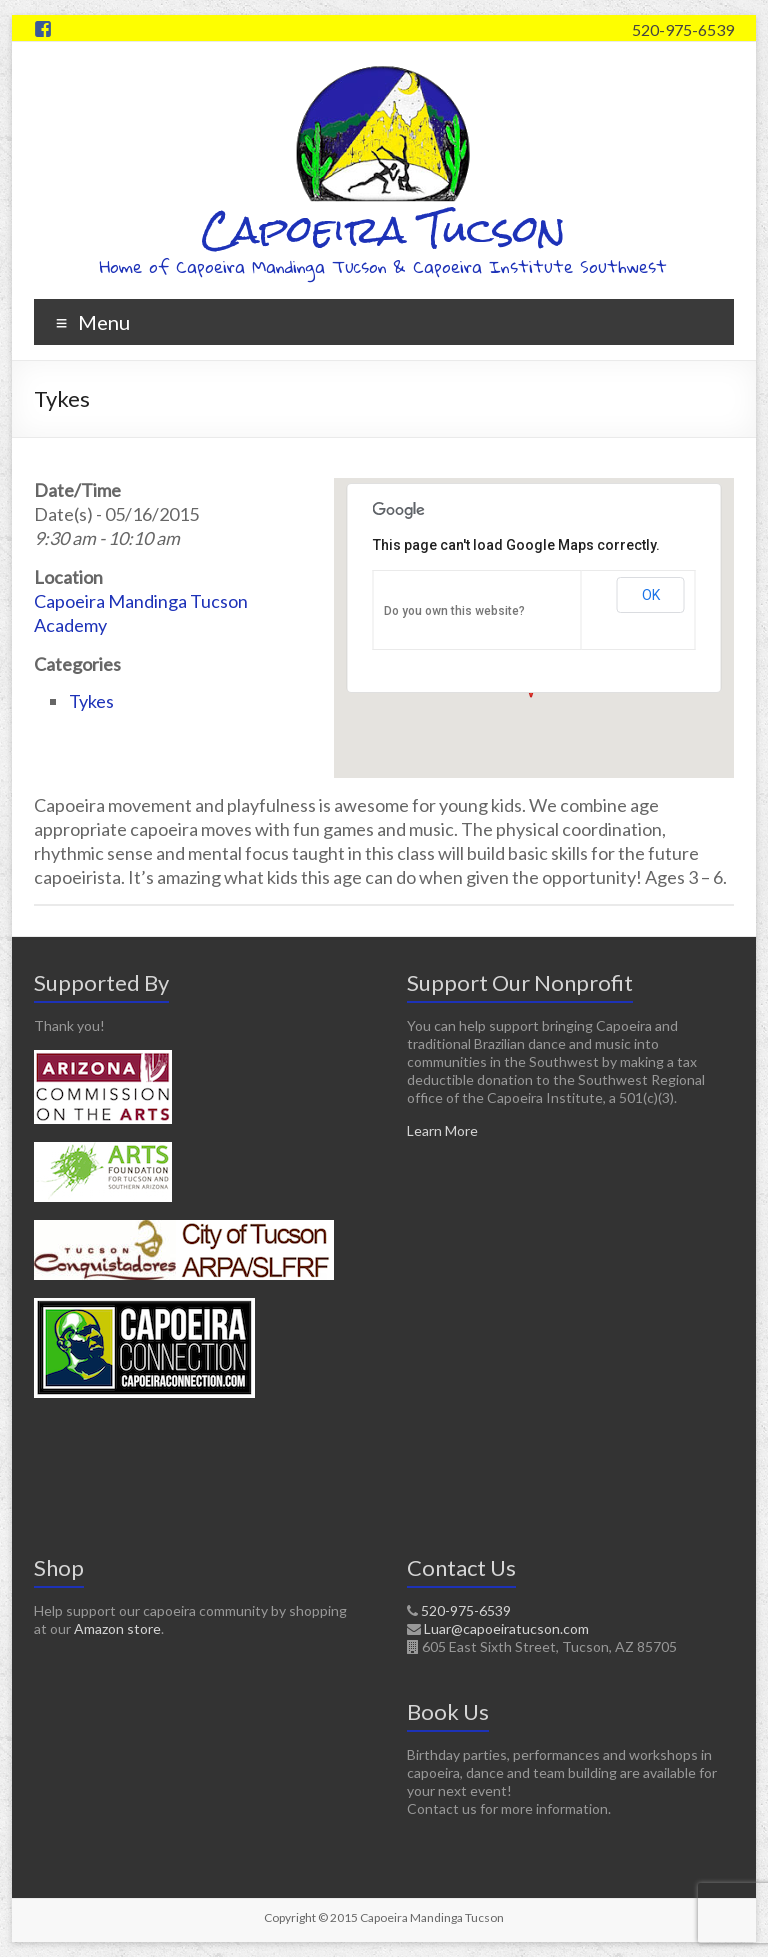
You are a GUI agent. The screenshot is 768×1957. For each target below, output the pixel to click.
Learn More (442, 1130)
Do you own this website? (454, 611)
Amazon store (117, 1628)
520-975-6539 (683, 29)
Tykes (91, 701)
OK (651, 595)
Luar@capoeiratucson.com (506, 1628)
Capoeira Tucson (383, 229)
